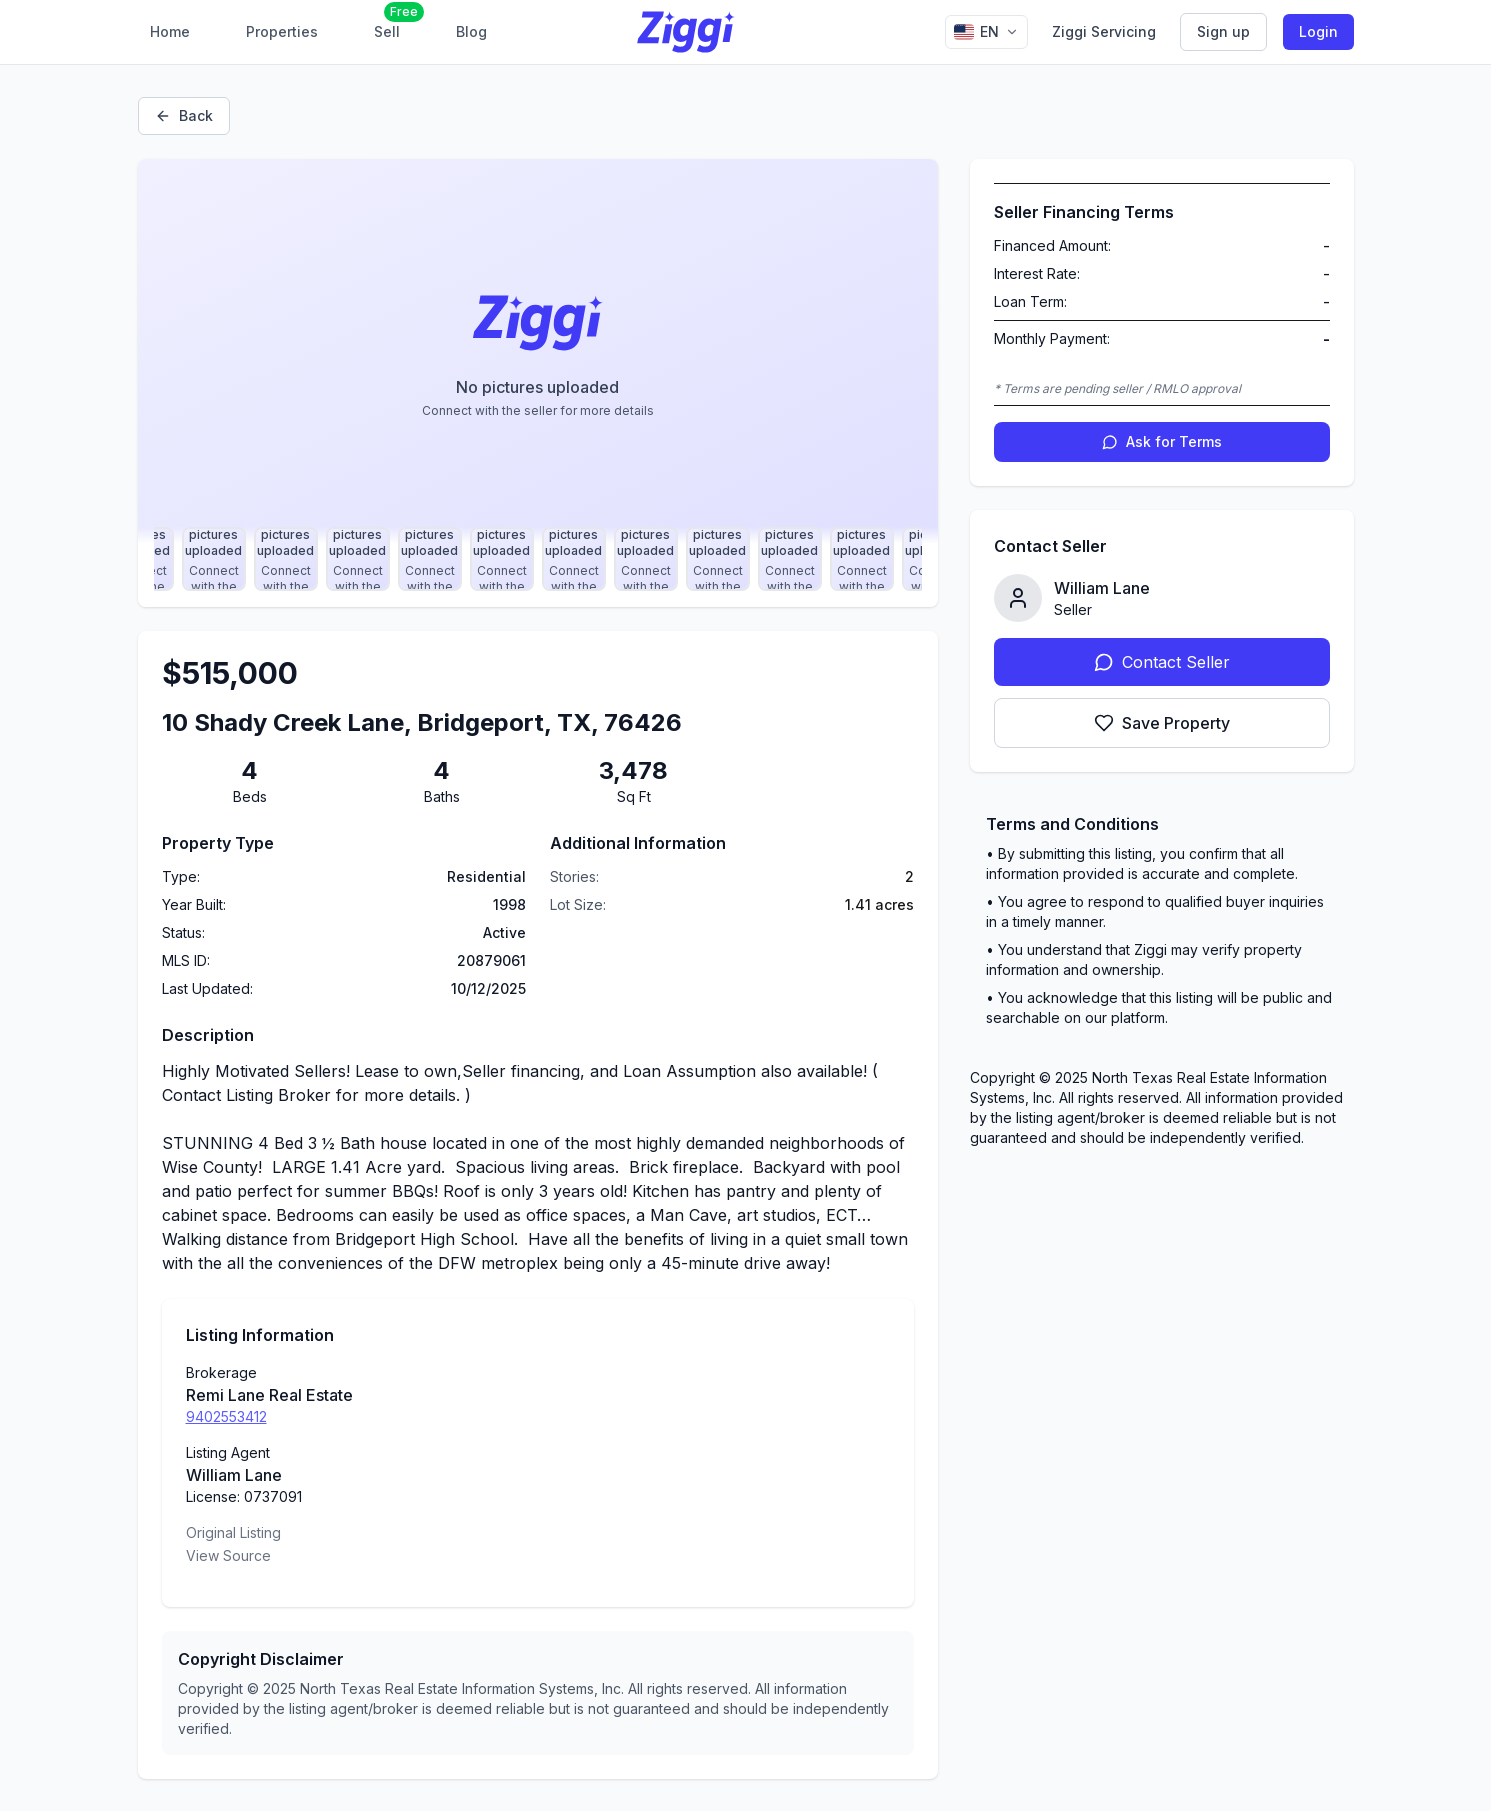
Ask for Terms (1162, 441)
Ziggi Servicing (1104, 31)
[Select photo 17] (286, 559)
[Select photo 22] (646, 559)
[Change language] (986, 32)
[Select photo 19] (430, 559)
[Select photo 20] (502, 559)
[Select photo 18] (358, 559)
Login (1318, 31)
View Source (228, 1555)
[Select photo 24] (790, 559)
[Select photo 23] (718, 559)
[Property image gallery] (538, 351)
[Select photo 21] (574, 559)
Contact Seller (1162, 662)
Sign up (1223, 31)
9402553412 (226, 1416)
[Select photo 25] (862, 559)
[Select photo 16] (214, 559)
